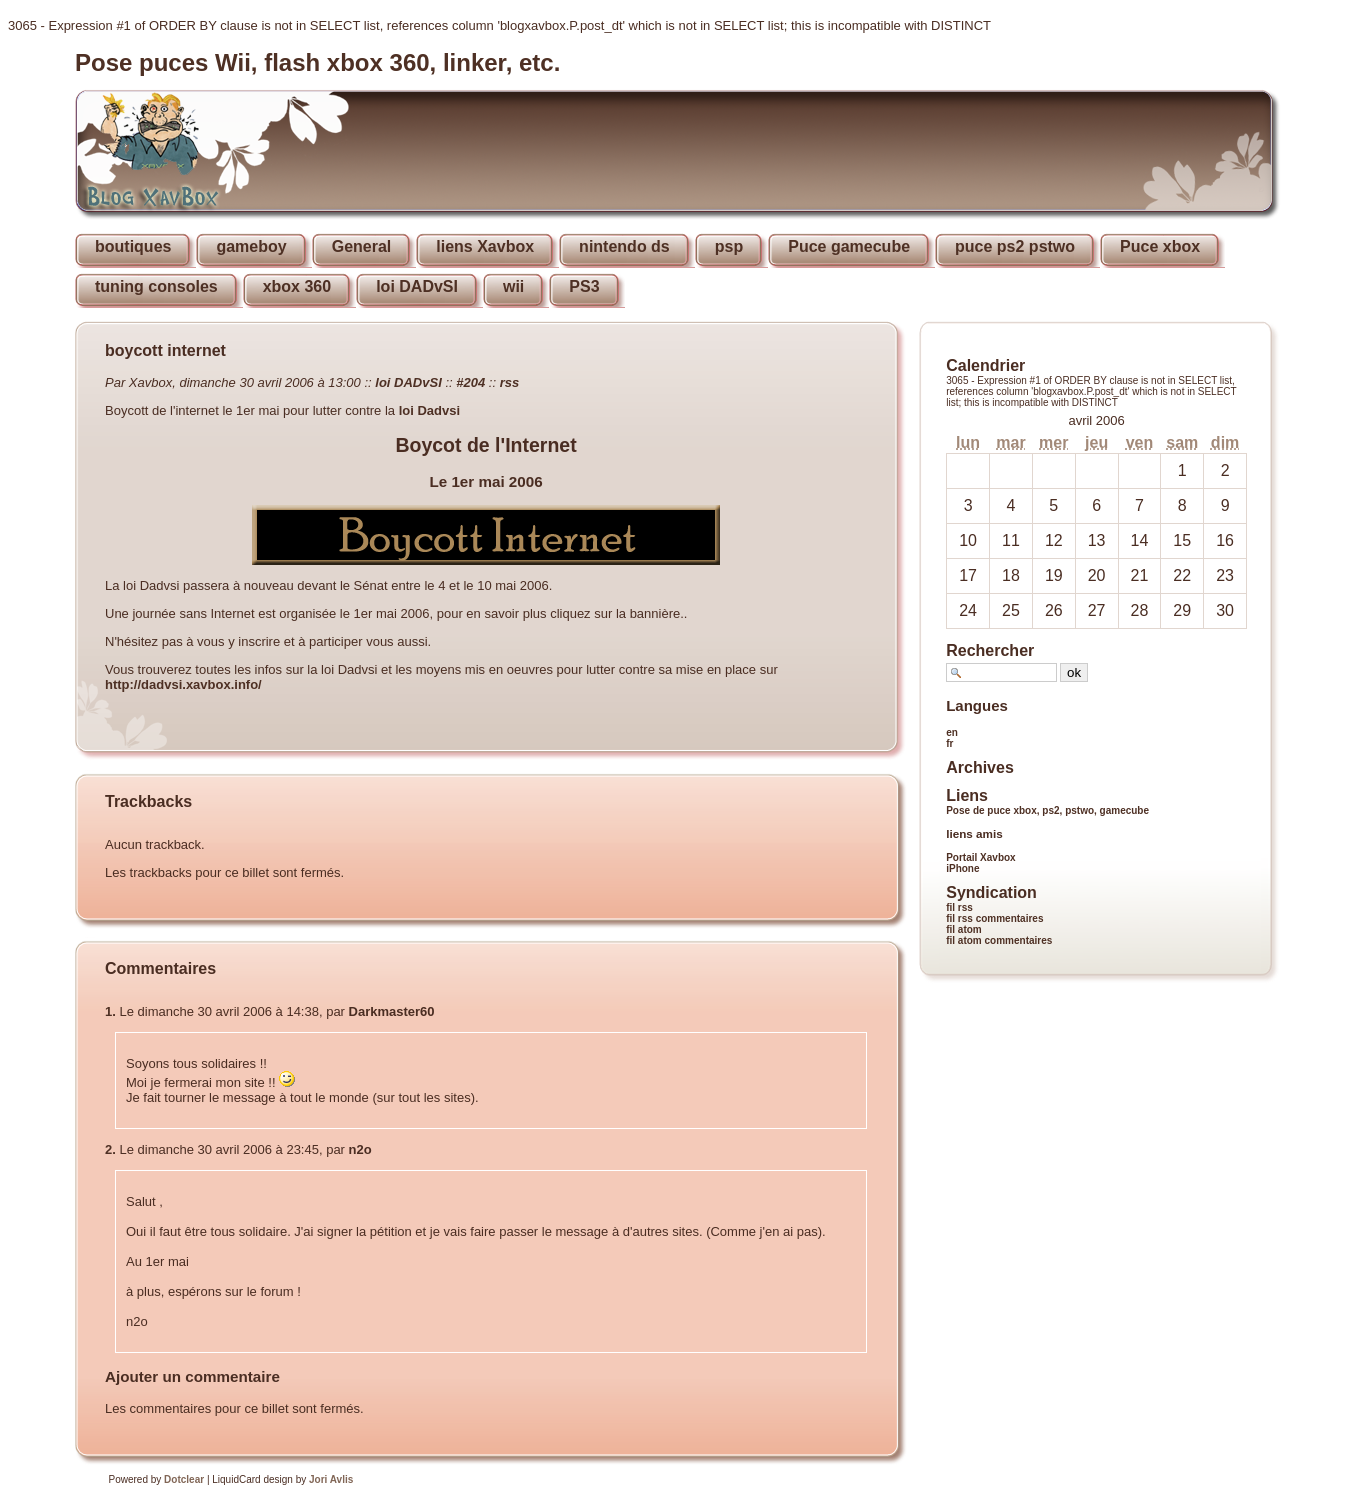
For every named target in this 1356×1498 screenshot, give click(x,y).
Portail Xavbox (980, 857)
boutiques (133, 246)
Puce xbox (1160, 246)
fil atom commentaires (999, 940)
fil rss (959, 907)
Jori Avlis (331, 1479)
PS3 (584, 286)
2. (110, 1149)
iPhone (962, 868)
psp (729, 246)
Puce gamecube (849, 246)
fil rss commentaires (994, 918)
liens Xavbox (485, 246)
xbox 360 (297, 286)
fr (949, 743)
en (952, 732)
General (362, 246)
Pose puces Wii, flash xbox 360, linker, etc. (317, 62)
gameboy (251, 246)
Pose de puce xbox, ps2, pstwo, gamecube (1047, 810)
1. (110, 1011)
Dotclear (184, 1479)
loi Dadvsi (429, 410)
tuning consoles (156, 286)
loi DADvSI (417, 286)
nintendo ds (624, 246)
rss (510, 382)
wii (513, 286)
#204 (470, 382)
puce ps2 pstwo (1015, 246)
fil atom (964, 929)
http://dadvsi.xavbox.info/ (183, 684)
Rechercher (990, 650)
